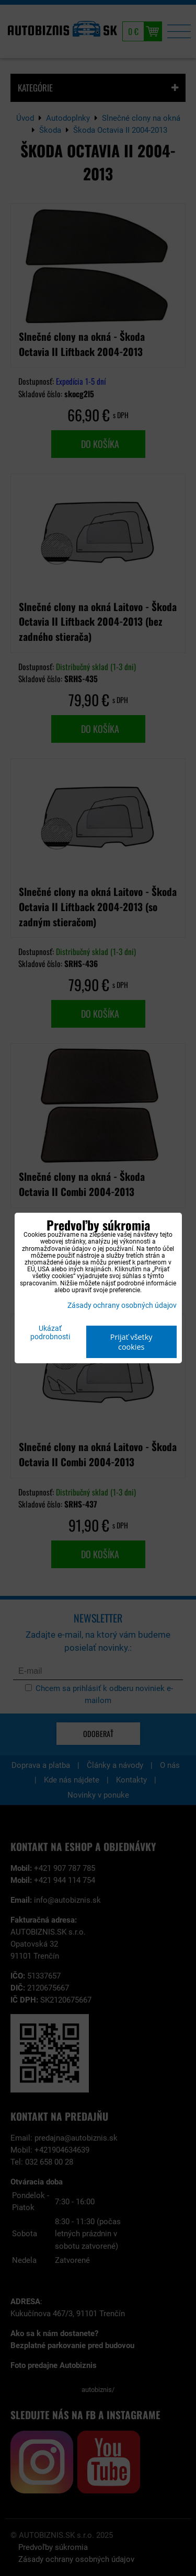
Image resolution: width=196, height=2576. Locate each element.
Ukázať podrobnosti (50, 1333)
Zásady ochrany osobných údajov (122, 1305)
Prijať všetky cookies (131, 1342)
